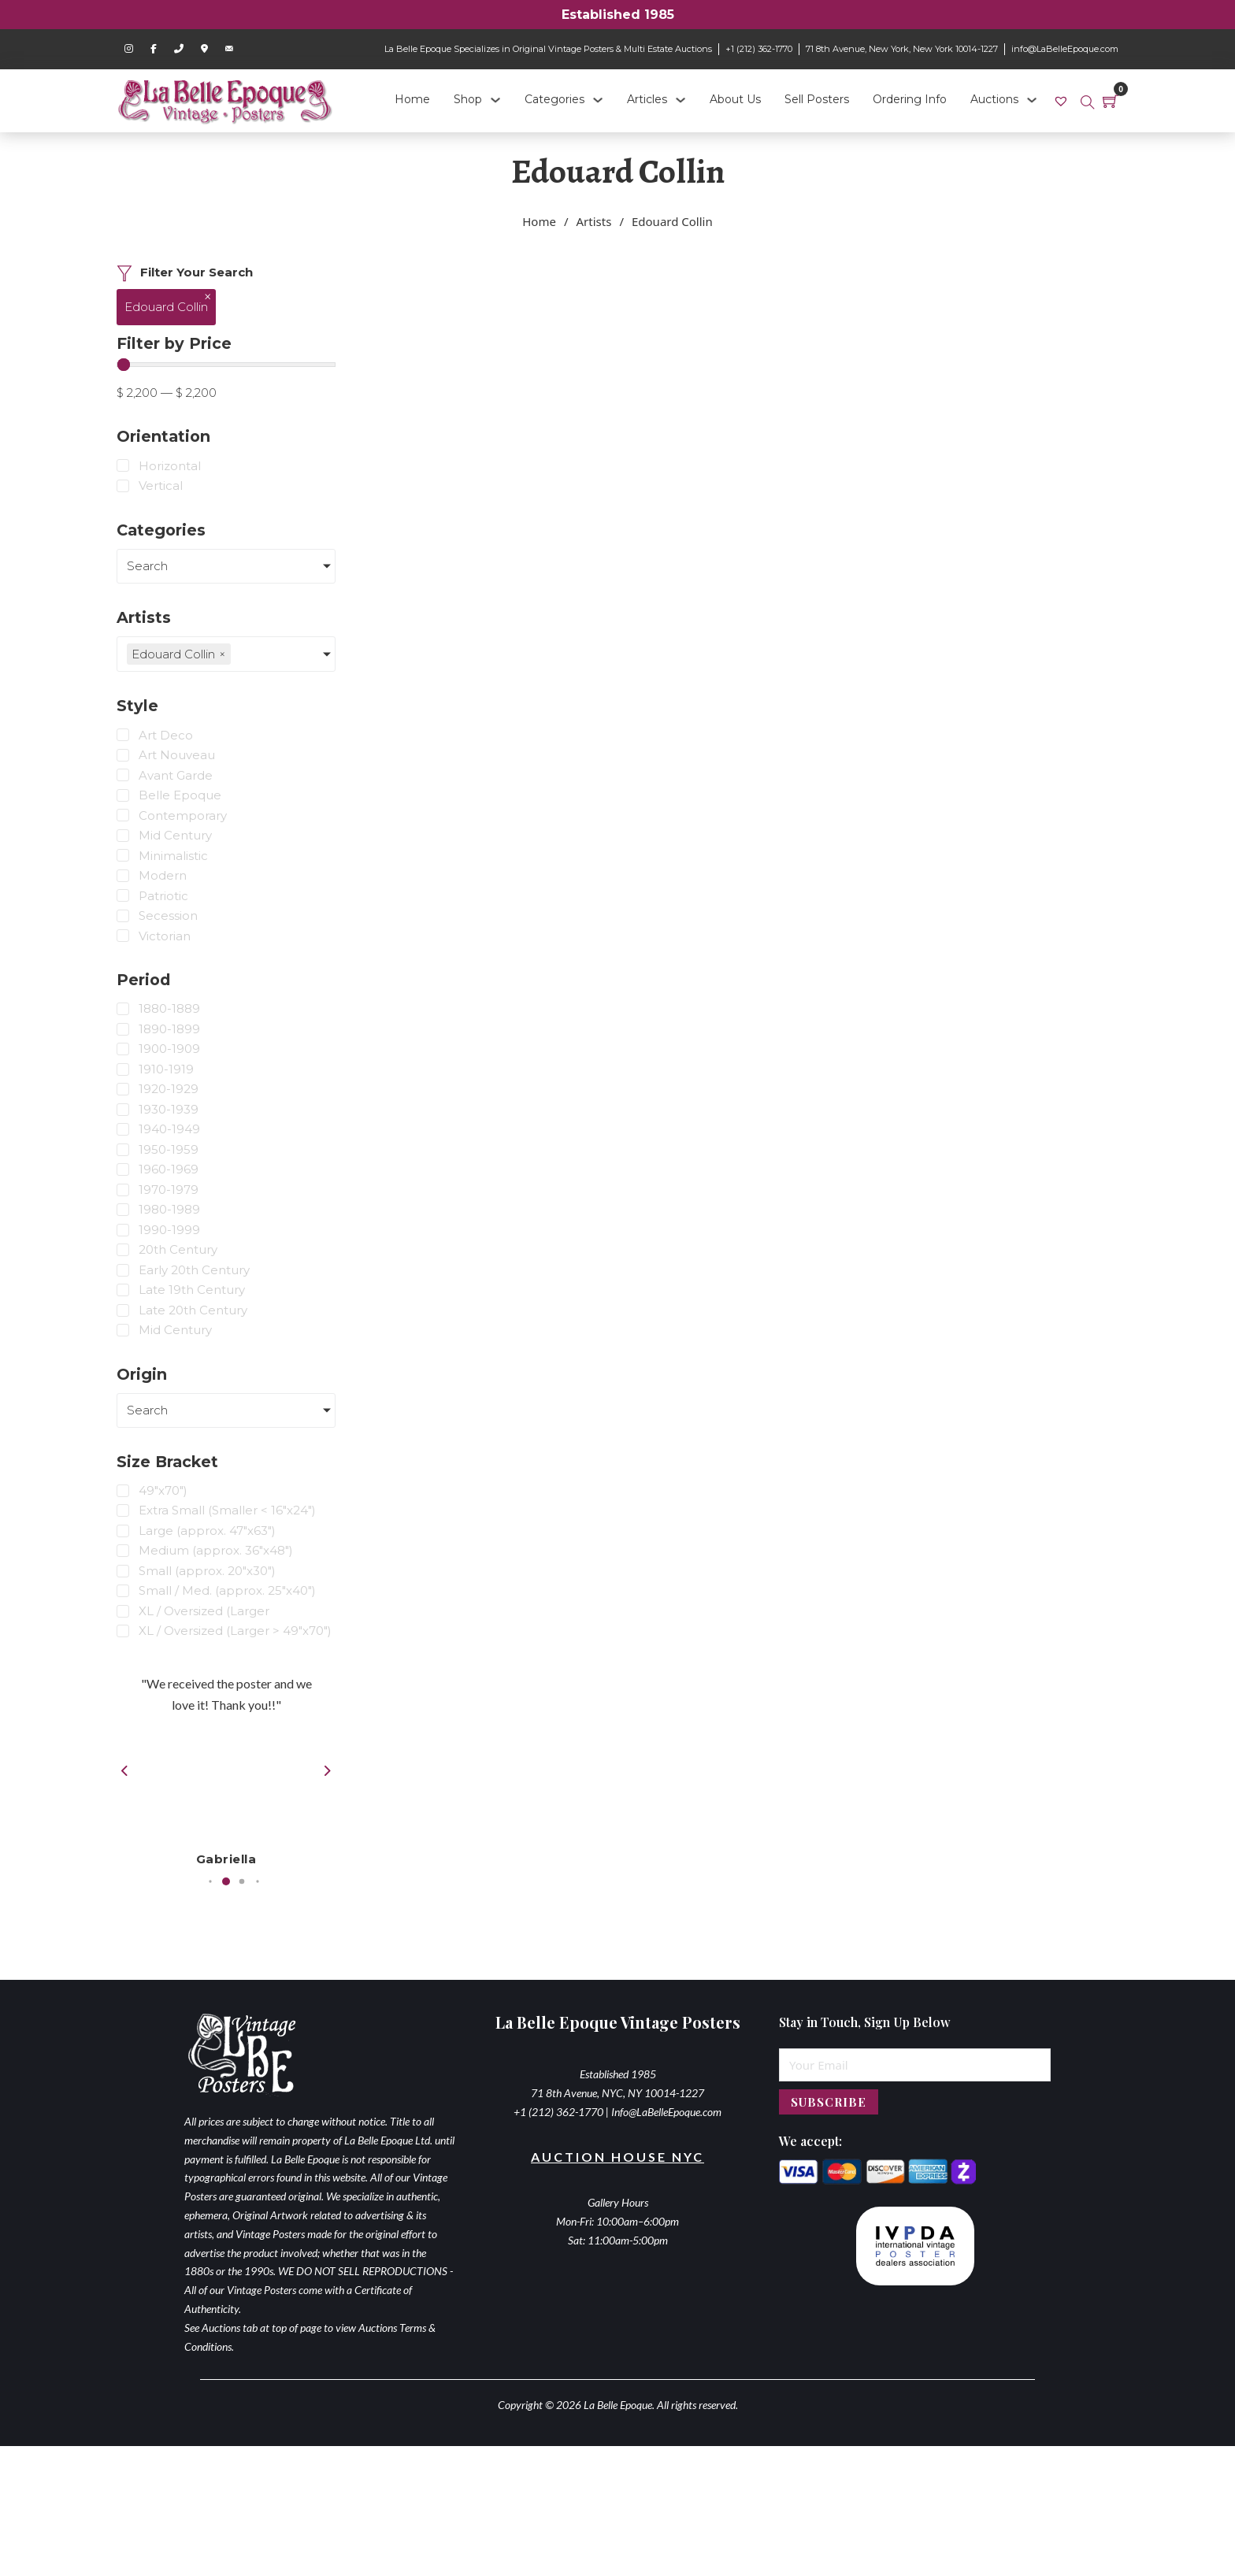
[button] (222, 1919)
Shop (468, 99)
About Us (735, 99)
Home (412, 99)
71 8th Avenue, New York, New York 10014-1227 (902, 48)
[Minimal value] (226, 364)
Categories (554, 99)
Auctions (994, 99)
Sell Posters (816, 99)
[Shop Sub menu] (495, 100)
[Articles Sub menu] (680, 100)
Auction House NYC (617, 2194)
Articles (647, 99)
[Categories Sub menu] (597, 100)
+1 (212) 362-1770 (758, 48)
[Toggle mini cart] (1110, 101)
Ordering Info (910, 99)
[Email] (915, 2102)
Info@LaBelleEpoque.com (666, 2149)
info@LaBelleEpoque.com (1064, 48)
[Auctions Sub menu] (1031, 100)
